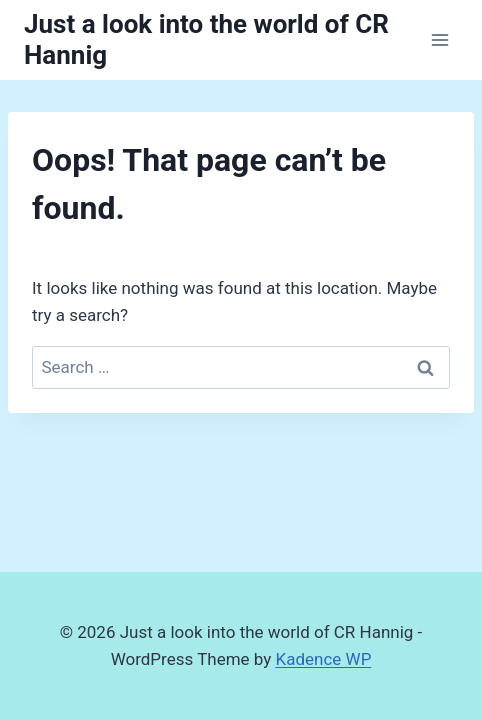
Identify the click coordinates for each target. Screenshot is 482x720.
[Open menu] (439, 39)
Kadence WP (324, 659)
